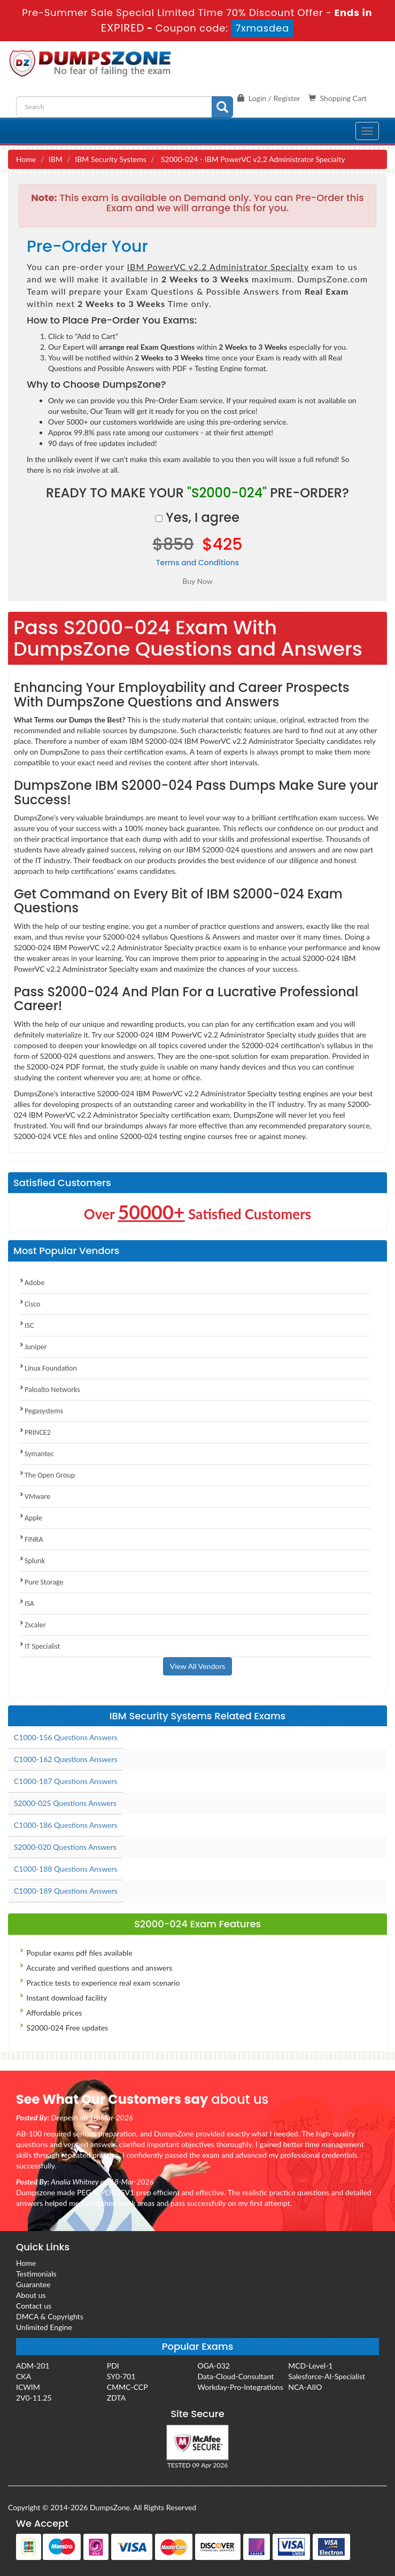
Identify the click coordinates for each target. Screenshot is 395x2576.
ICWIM (28, 2387)
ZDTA (116, 2397)
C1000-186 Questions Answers (66, 1824)
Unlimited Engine (44, 2327)
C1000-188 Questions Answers (66, 1868)
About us (31, 2295)
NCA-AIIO (305, 2387)
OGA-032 (214, 2365)
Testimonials (36, 2273)
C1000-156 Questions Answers (66, 1737)
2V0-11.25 (34, 2397)
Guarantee (33, 2284)
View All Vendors (198, 1666)
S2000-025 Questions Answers (65, 1803)
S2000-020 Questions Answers (65, 1846)
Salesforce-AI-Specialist (326, 2376)
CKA (23, 2376)
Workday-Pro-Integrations (240, 2387)
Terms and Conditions (197, 562)
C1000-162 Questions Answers (66, 1759)
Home (26, 159)
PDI (113, 2365)
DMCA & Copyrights (49, 2316)
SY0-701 (121, 2376)
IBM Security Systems (110, 159)
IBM (56, 159)
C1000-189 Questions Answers (66, 1890)
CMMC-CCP (127, 2387)
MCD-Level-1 (310, 2365)
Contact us (33, 2305)
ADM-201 (33, 2365)
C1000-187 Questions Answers (66, 1781)
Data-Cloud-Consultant (236, 2376)
